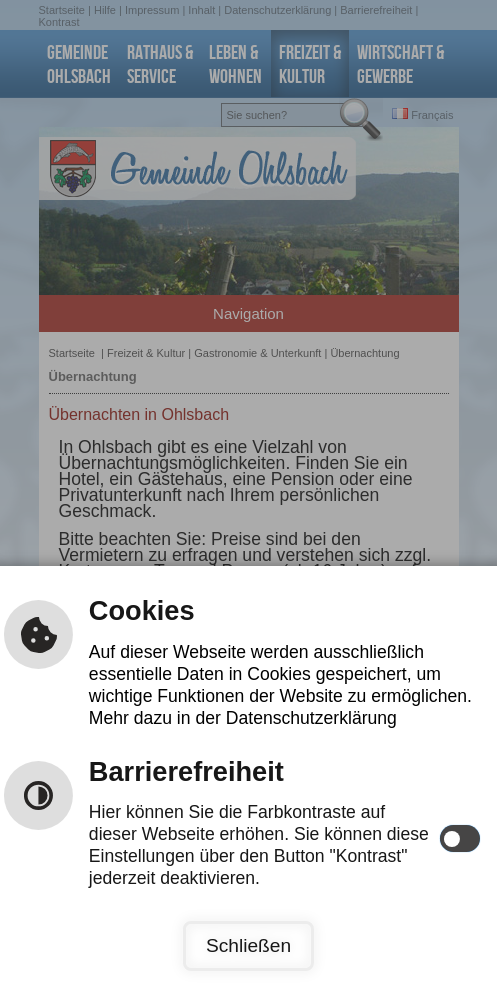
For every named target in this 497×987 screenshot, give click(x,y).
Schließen (248, 945)
